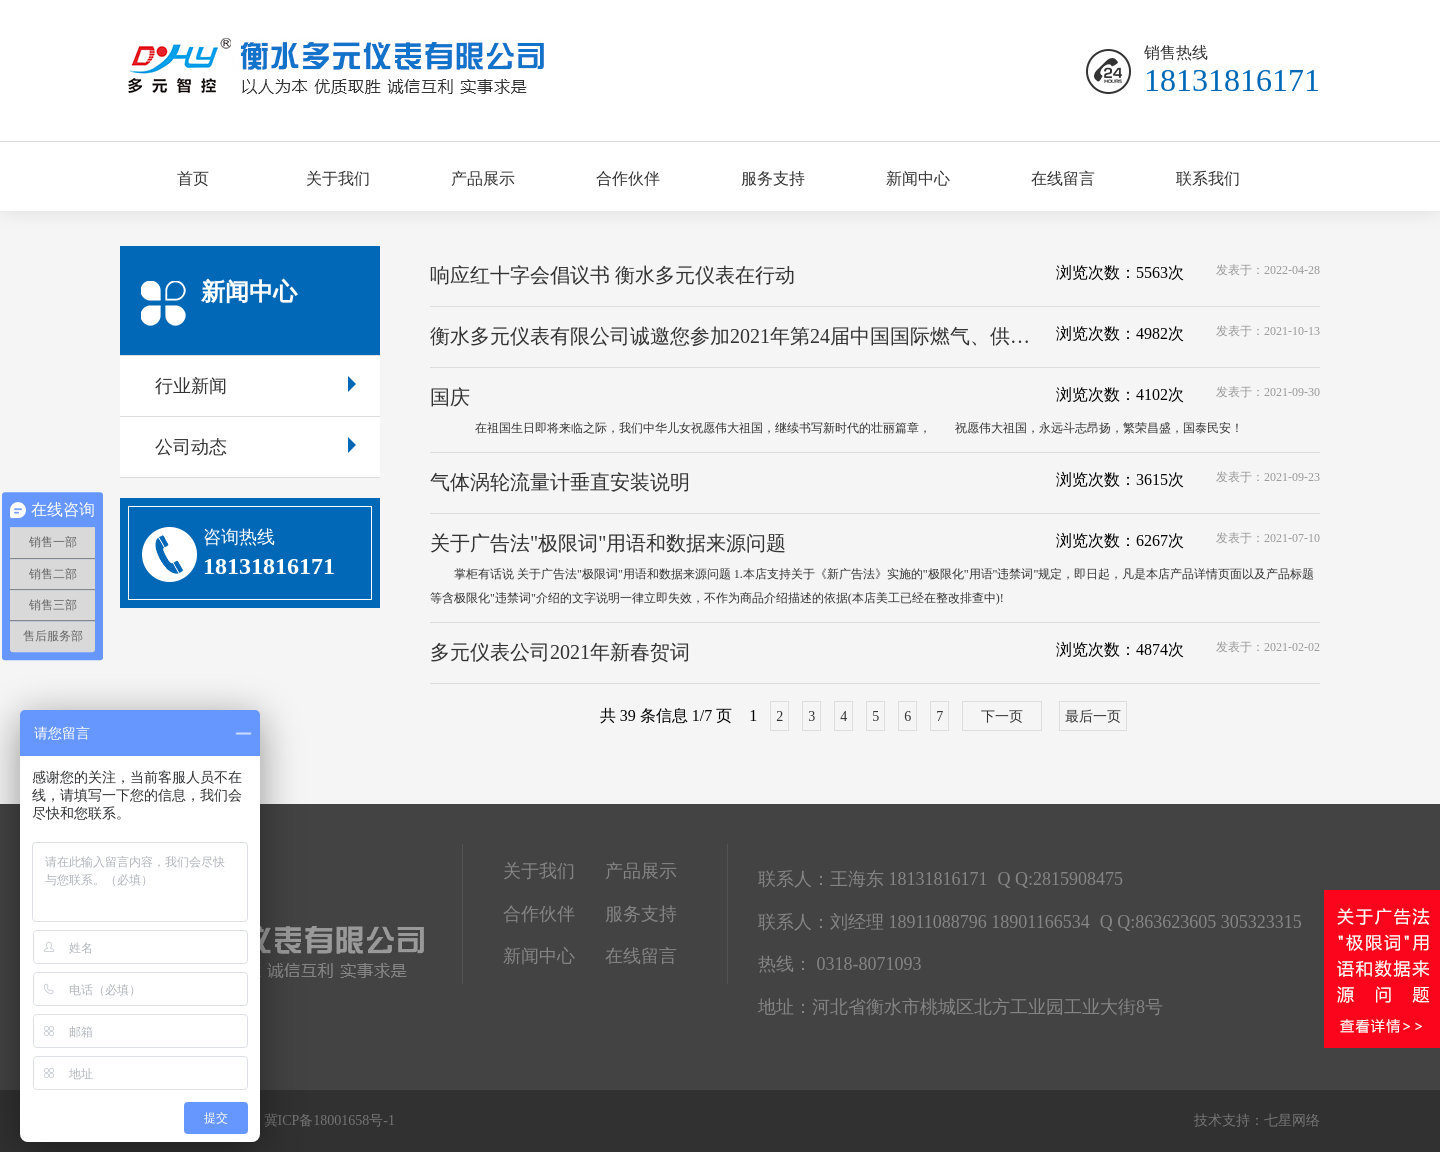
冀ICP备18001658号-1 (329, 1120)
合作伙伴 (628, 178)
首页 (193, 178)
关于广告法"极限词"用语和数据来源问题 (608, 543)
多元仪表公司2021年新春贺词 (560, 652)
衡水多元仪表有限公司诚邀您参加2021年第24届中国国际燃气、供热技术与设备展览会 (737, 336)
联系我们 (1208, 178)
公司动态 (255, 447)
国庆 (450, 397)
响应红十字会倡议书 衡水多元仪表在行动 (612, 275)
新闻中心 (918, 178)
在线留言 (1063, 178)
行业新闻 (255, 386)
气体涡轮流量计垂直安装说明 (560, 482)
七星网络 (1292, 1120)
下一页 (1002, 716)
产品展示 (483, 178)
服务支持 (773, 178)
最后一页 (1093, 716)
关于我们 (338, 178)
